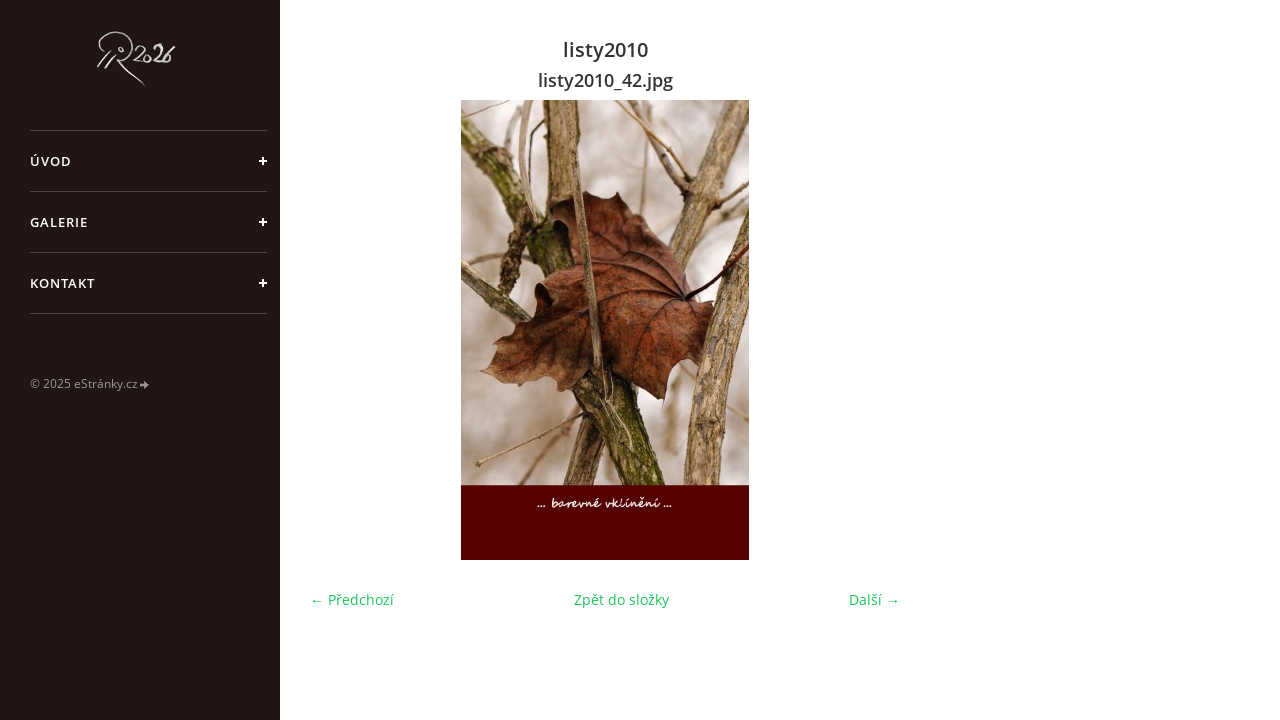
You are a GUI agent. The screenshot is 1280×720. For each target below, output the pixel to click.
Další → (874, 599)
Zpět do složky (621, 599)
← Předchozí (352, 599)
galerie (59, 222)
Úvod (51, 161)
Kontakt (62, 283)
